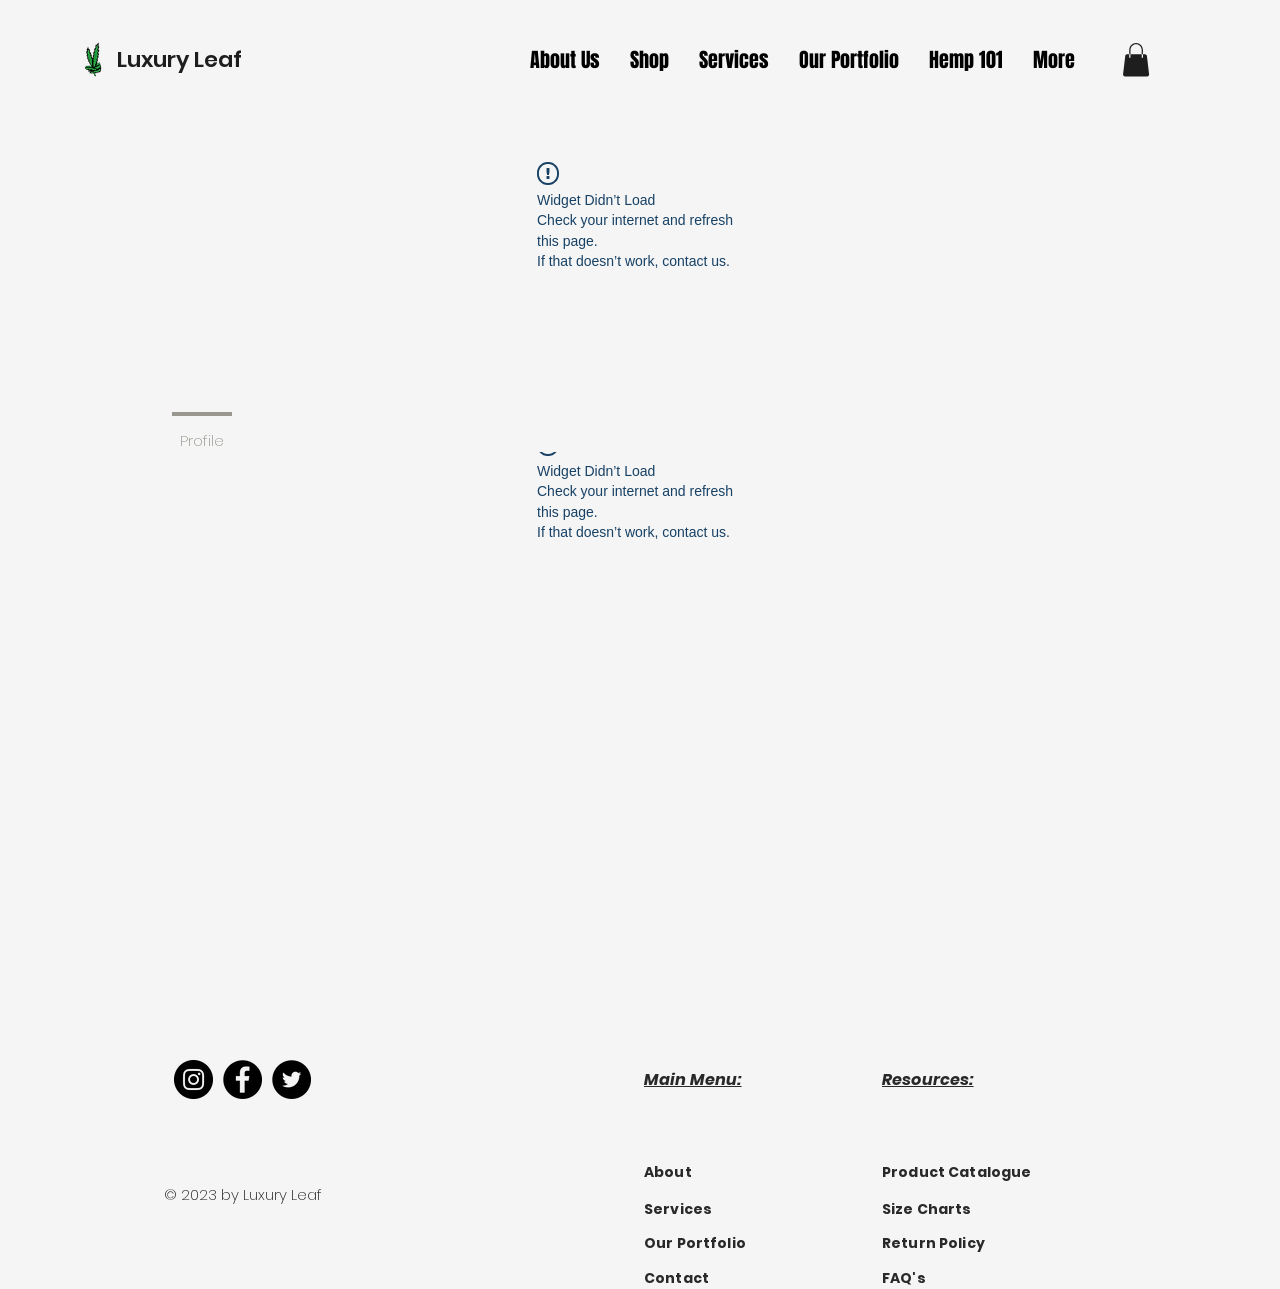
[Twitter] (291, 1079)
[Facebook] (242, 1079)
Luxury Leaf (179, 59)
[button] (734, 60)
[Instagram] (193, 1079)
